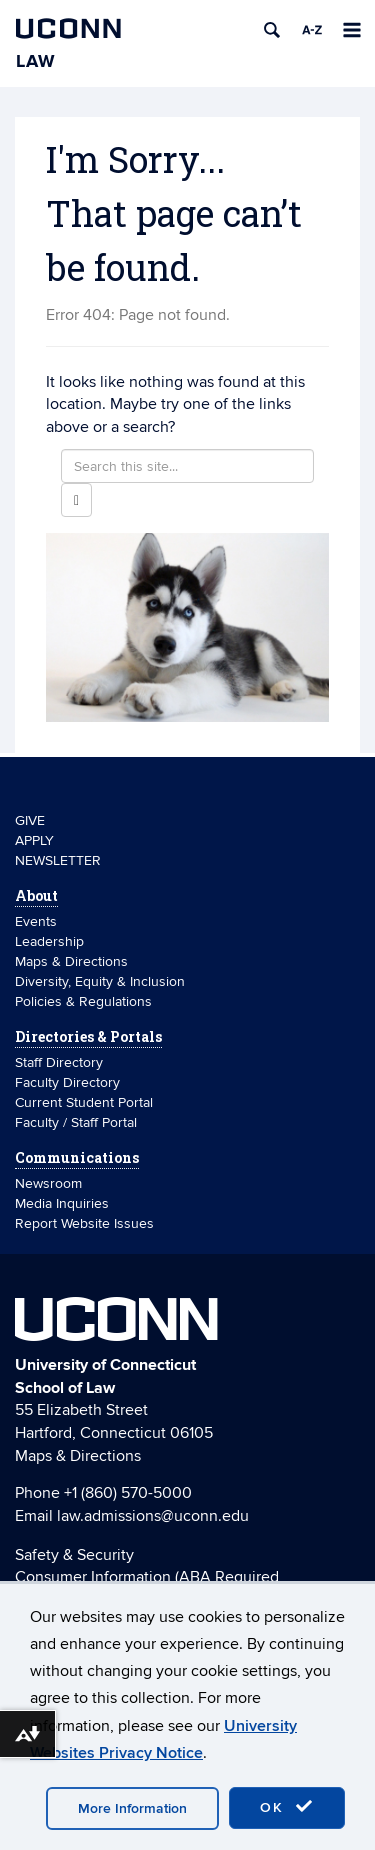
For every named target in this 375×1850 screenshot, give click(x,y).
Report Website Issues (84, 1223)
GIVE (30, 820)
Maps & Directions (71, 961)
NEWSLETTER (58, 860)
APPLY (34, 840)
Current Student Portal (84, 1102)
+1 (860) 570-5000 (128, 1493)
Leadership (49, 941)
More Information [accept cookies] (132, 1808)
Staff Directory (59, 1062)
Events (36, 921)
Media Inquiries (62, 1203)
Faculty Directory (67, 1082)
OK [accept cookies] (287, 1807)
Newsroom (50, 1183)
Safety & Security (74, 1555)
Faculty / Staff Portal (76, 1122)
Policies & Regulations (83, 1001)
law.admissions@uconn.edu (153, 1516)
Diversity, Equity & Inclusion (100, 981)
